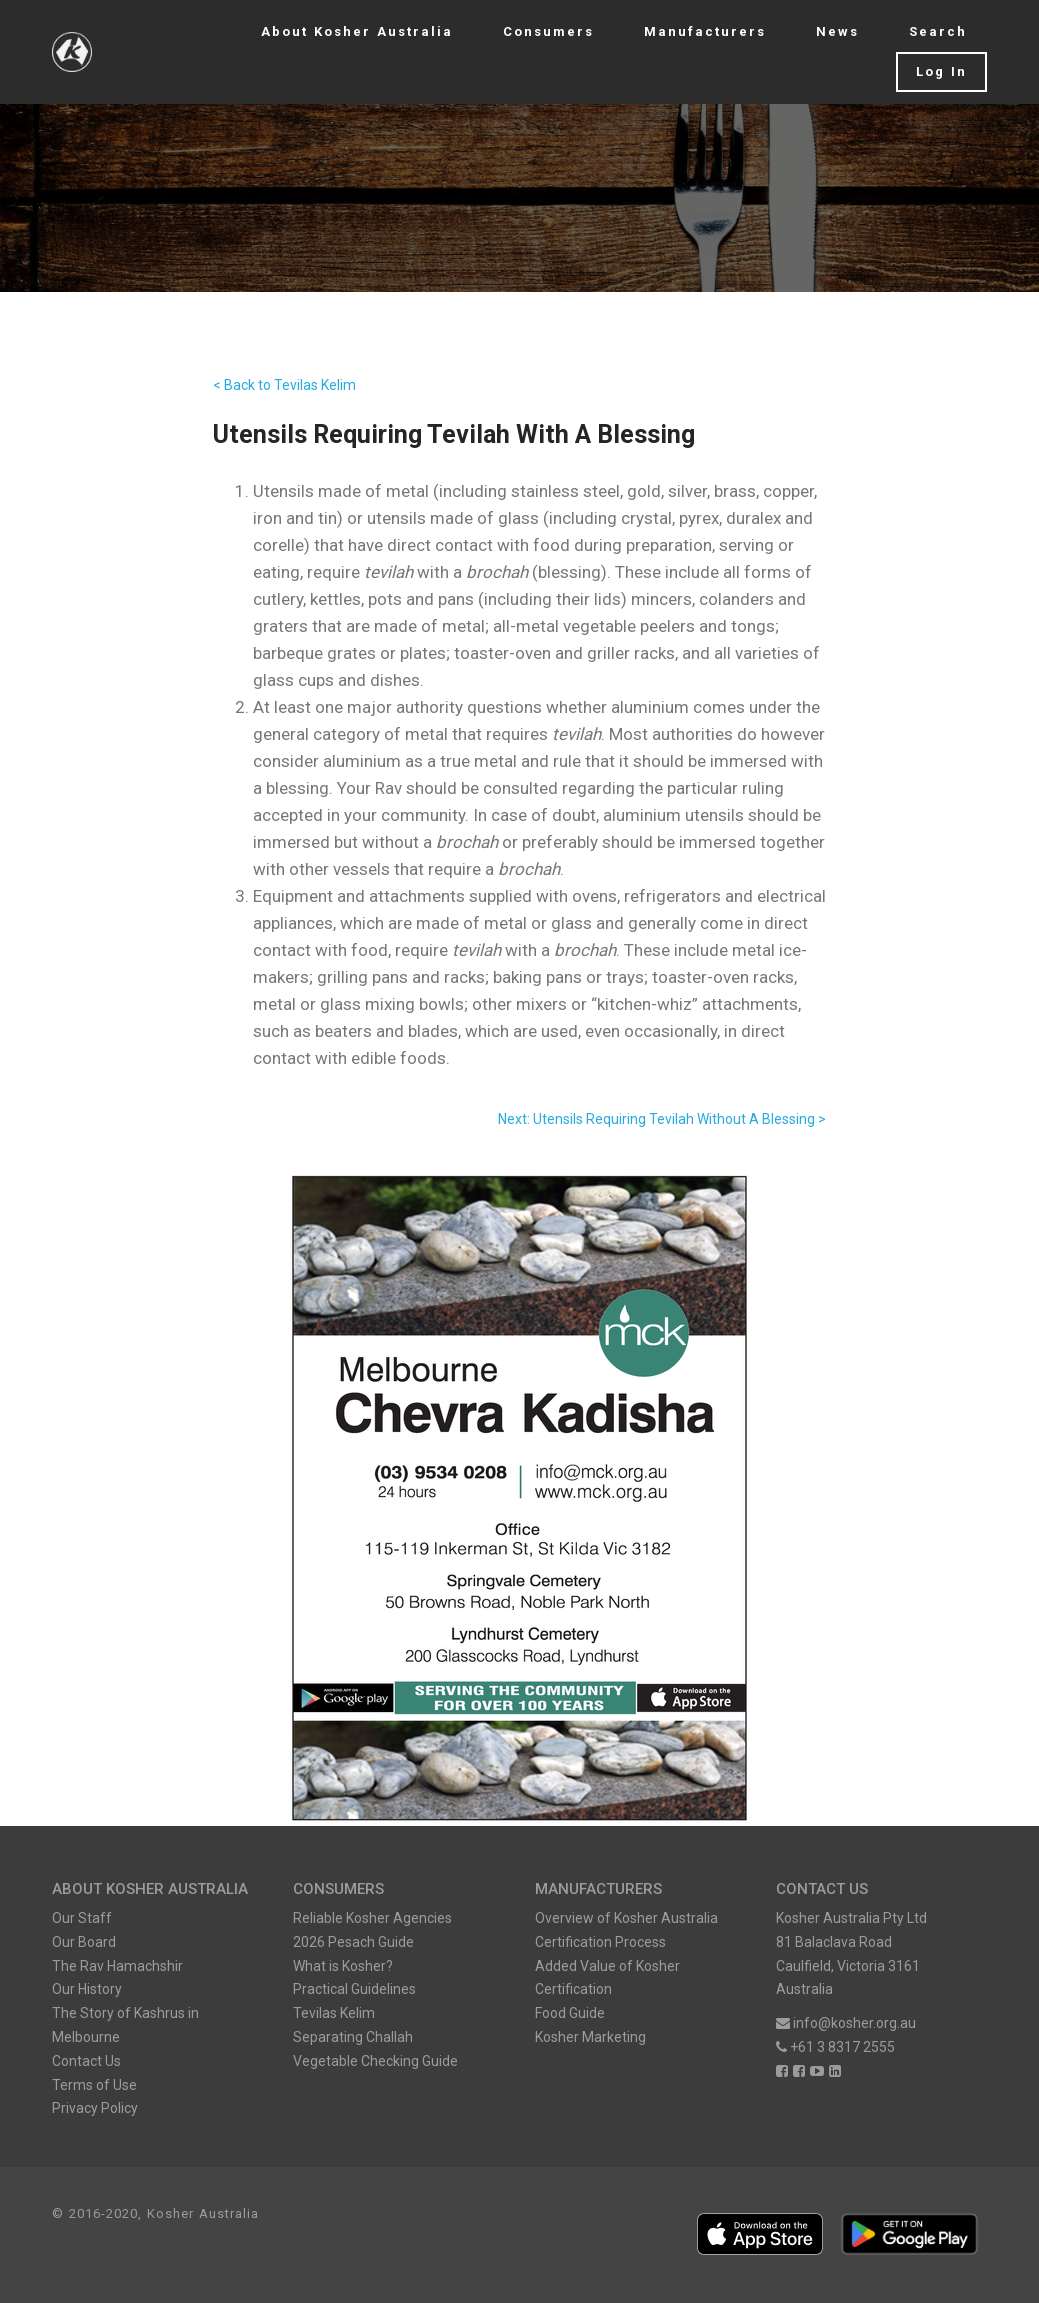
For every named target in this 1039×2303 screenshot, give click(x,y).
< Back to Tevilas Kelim (284, 385)
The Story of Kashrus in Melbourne (125, 2025)
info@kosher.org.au (846, 2023)
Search (938, 31)
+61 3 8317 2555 (835, 2047)
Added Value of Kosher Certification (607, 1978)
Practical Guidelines (354, 1989)
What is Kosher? (343, 1966)
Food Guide (570, 2013)
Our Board (84, 1942)
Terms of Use (94, 2085)
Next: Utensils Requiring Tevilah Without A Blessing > (662, 1119)
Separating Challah (353, 2037)
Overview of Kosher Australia (626, 1918)
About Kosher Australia (357, 31)
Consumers (548, 31)
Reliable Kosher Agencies (372, 1918)
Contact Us (86, 2061)
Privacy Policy (95, 2108)
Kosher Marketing (590, 2037)
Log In (941, 71)
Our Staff (82, 1918)
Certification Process (600, 1942)
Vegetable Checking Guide (375, 2061)
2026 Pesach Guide (353, 1942)
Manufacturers (705, 31)
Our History (87, 1989)
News (837, 31)
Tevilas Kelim (334, 2013)
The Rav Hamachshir (117, 1966)
